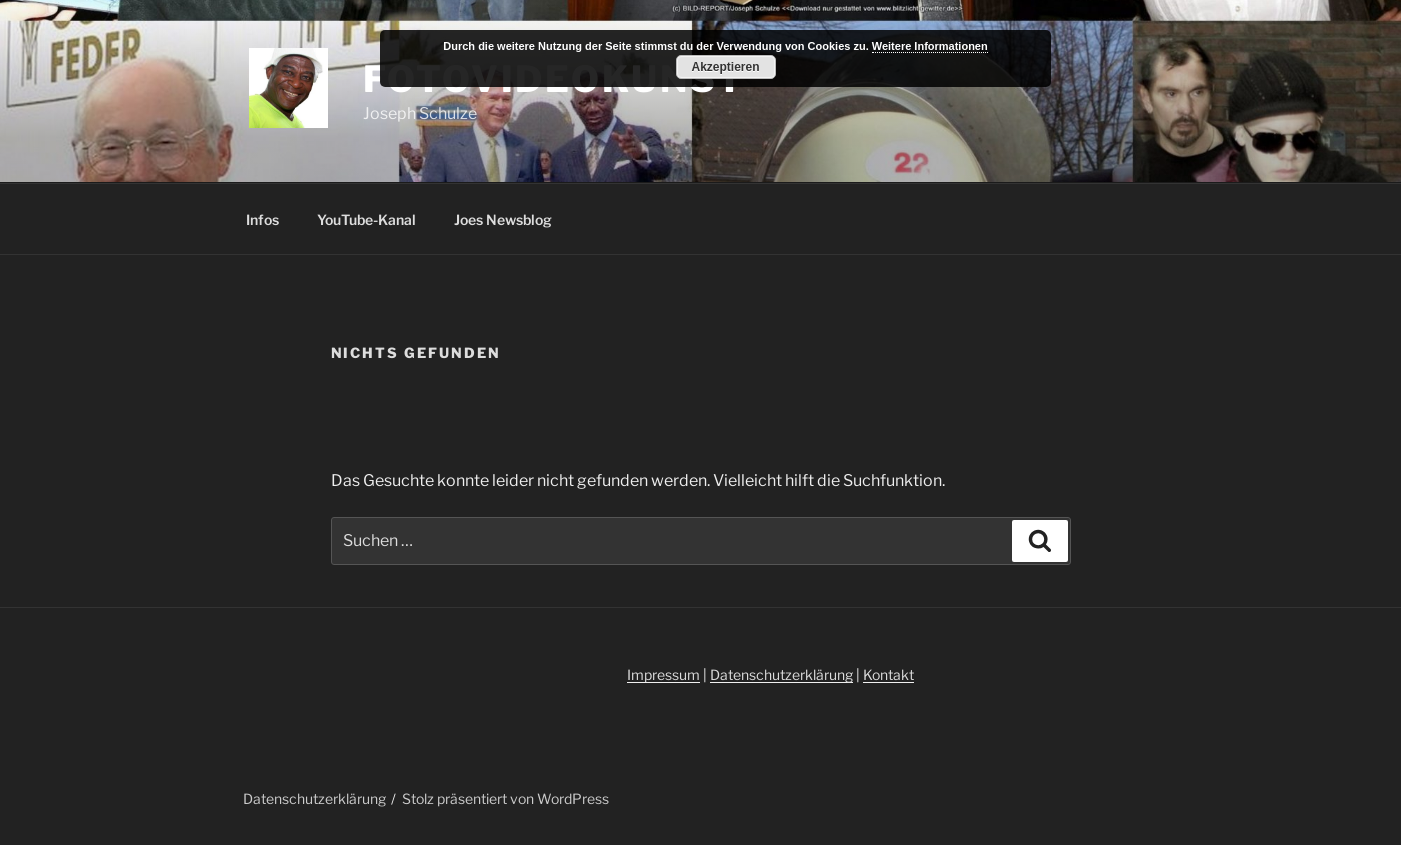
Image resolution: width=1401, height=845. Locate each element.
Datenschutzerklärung (781, 674)
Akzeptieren (725, 67)
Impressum (663, 674)
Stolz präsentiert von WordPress (505, 798)
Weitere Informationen (930, 46)
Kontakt (888, 674)
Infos (262, 219)
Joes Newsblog (503, 219)
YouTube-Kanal (366, 219)
